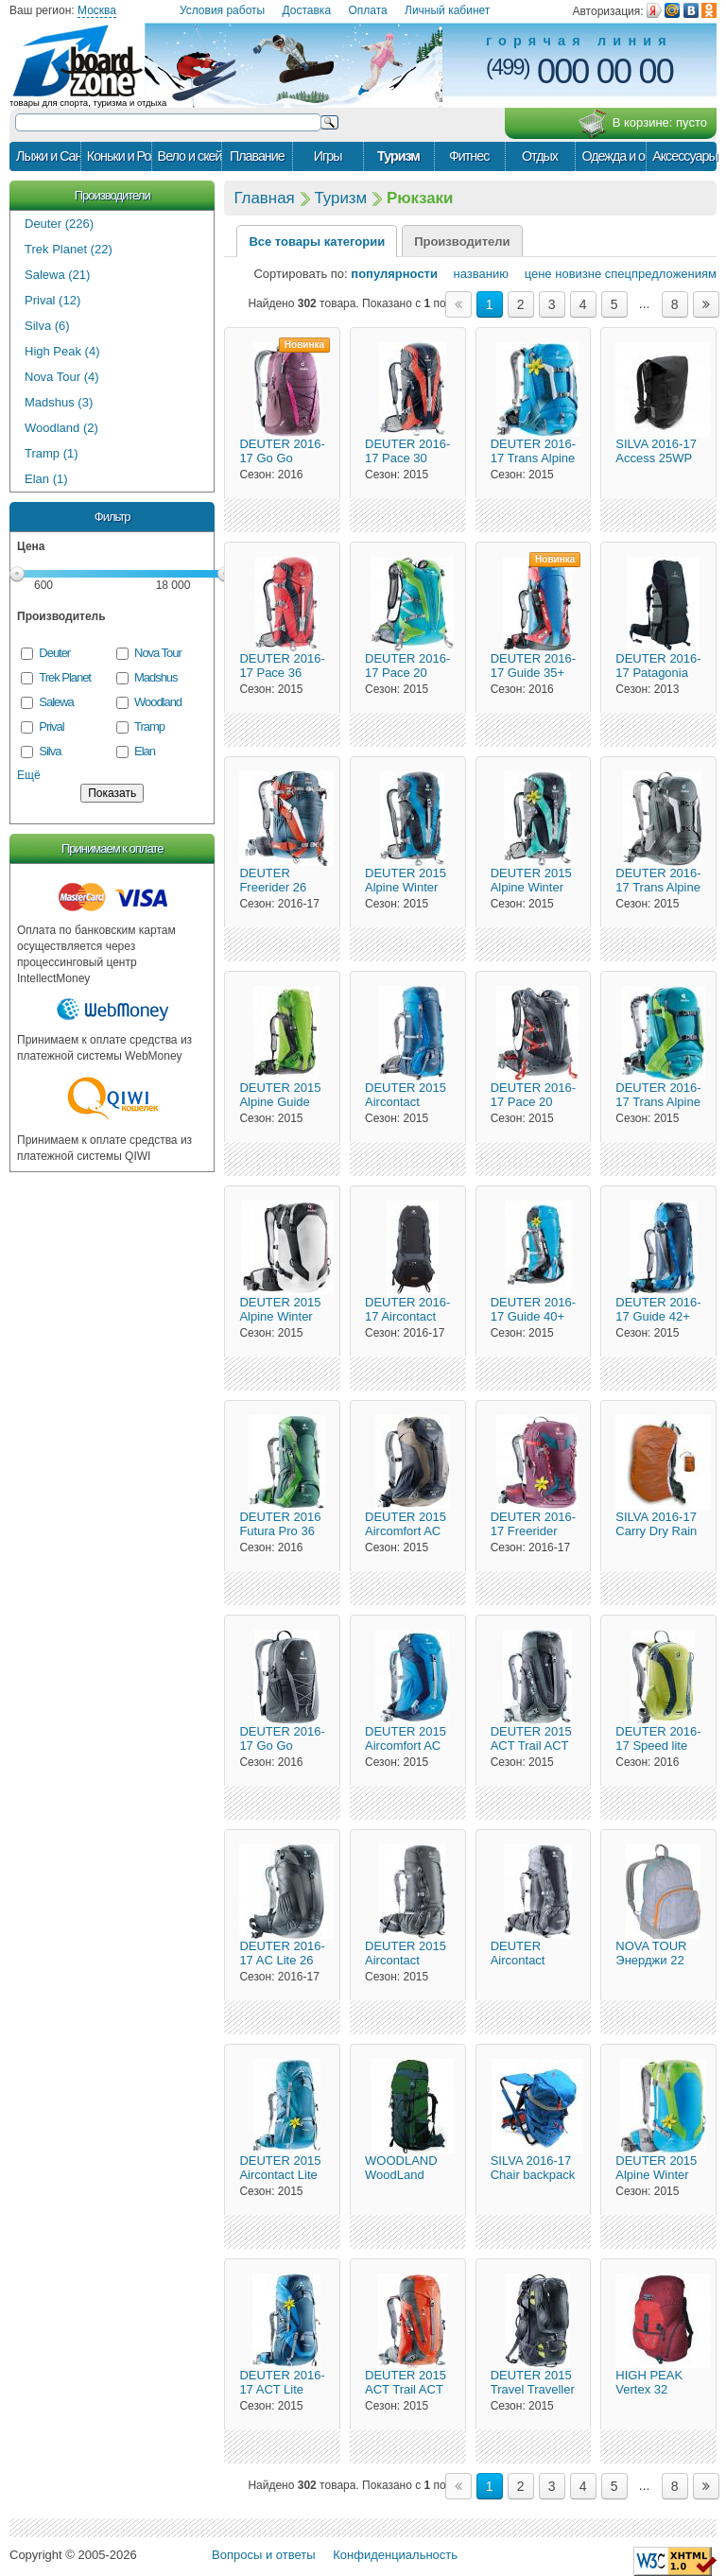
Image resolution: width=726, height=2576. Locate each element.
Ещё (29, 775)
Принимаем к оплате (112, 848)
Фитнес (469, 156)
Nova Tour (158, 653)
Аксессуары (684, 156)
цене (532, 274)
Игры (328, 156)
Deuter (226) (59, 223)
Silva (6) (47, 326)
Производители (112, 195)
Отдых (540, 156)
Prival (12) (52, 300)
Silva (49, 751)
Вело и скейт (190, 156)
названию (475, 274)
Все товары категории (317, 241)
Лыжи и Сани (48, 156)
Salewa (56, 702)
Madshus (155, 677)
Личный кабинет (447, 10)
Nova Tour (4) (62, 377)
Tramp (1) (51, 453)
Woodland (158, 702)
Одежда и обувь (613, 156)
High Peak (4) (62, 351)
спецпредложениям (661, 274)
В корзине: (642, 124)
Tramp (149, 726)
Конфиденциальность (395, 2555)
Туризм (398, 156)
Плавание (257, 156)
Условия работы (222, 10)
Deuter (54, 653)
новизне (578, 274)
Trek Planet (65, 677)
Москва (97, 10)
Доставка (307, 10)
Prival (51, 726)
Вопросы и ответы (263, 2555)
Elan (144, 751)
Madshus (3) (59, 402)
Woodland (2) (61, 428)
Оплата (367, 10)
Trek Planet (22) (68, 249)
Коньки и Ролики (119, 156)
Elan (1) (46, 479)
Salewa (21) (57, 275)
